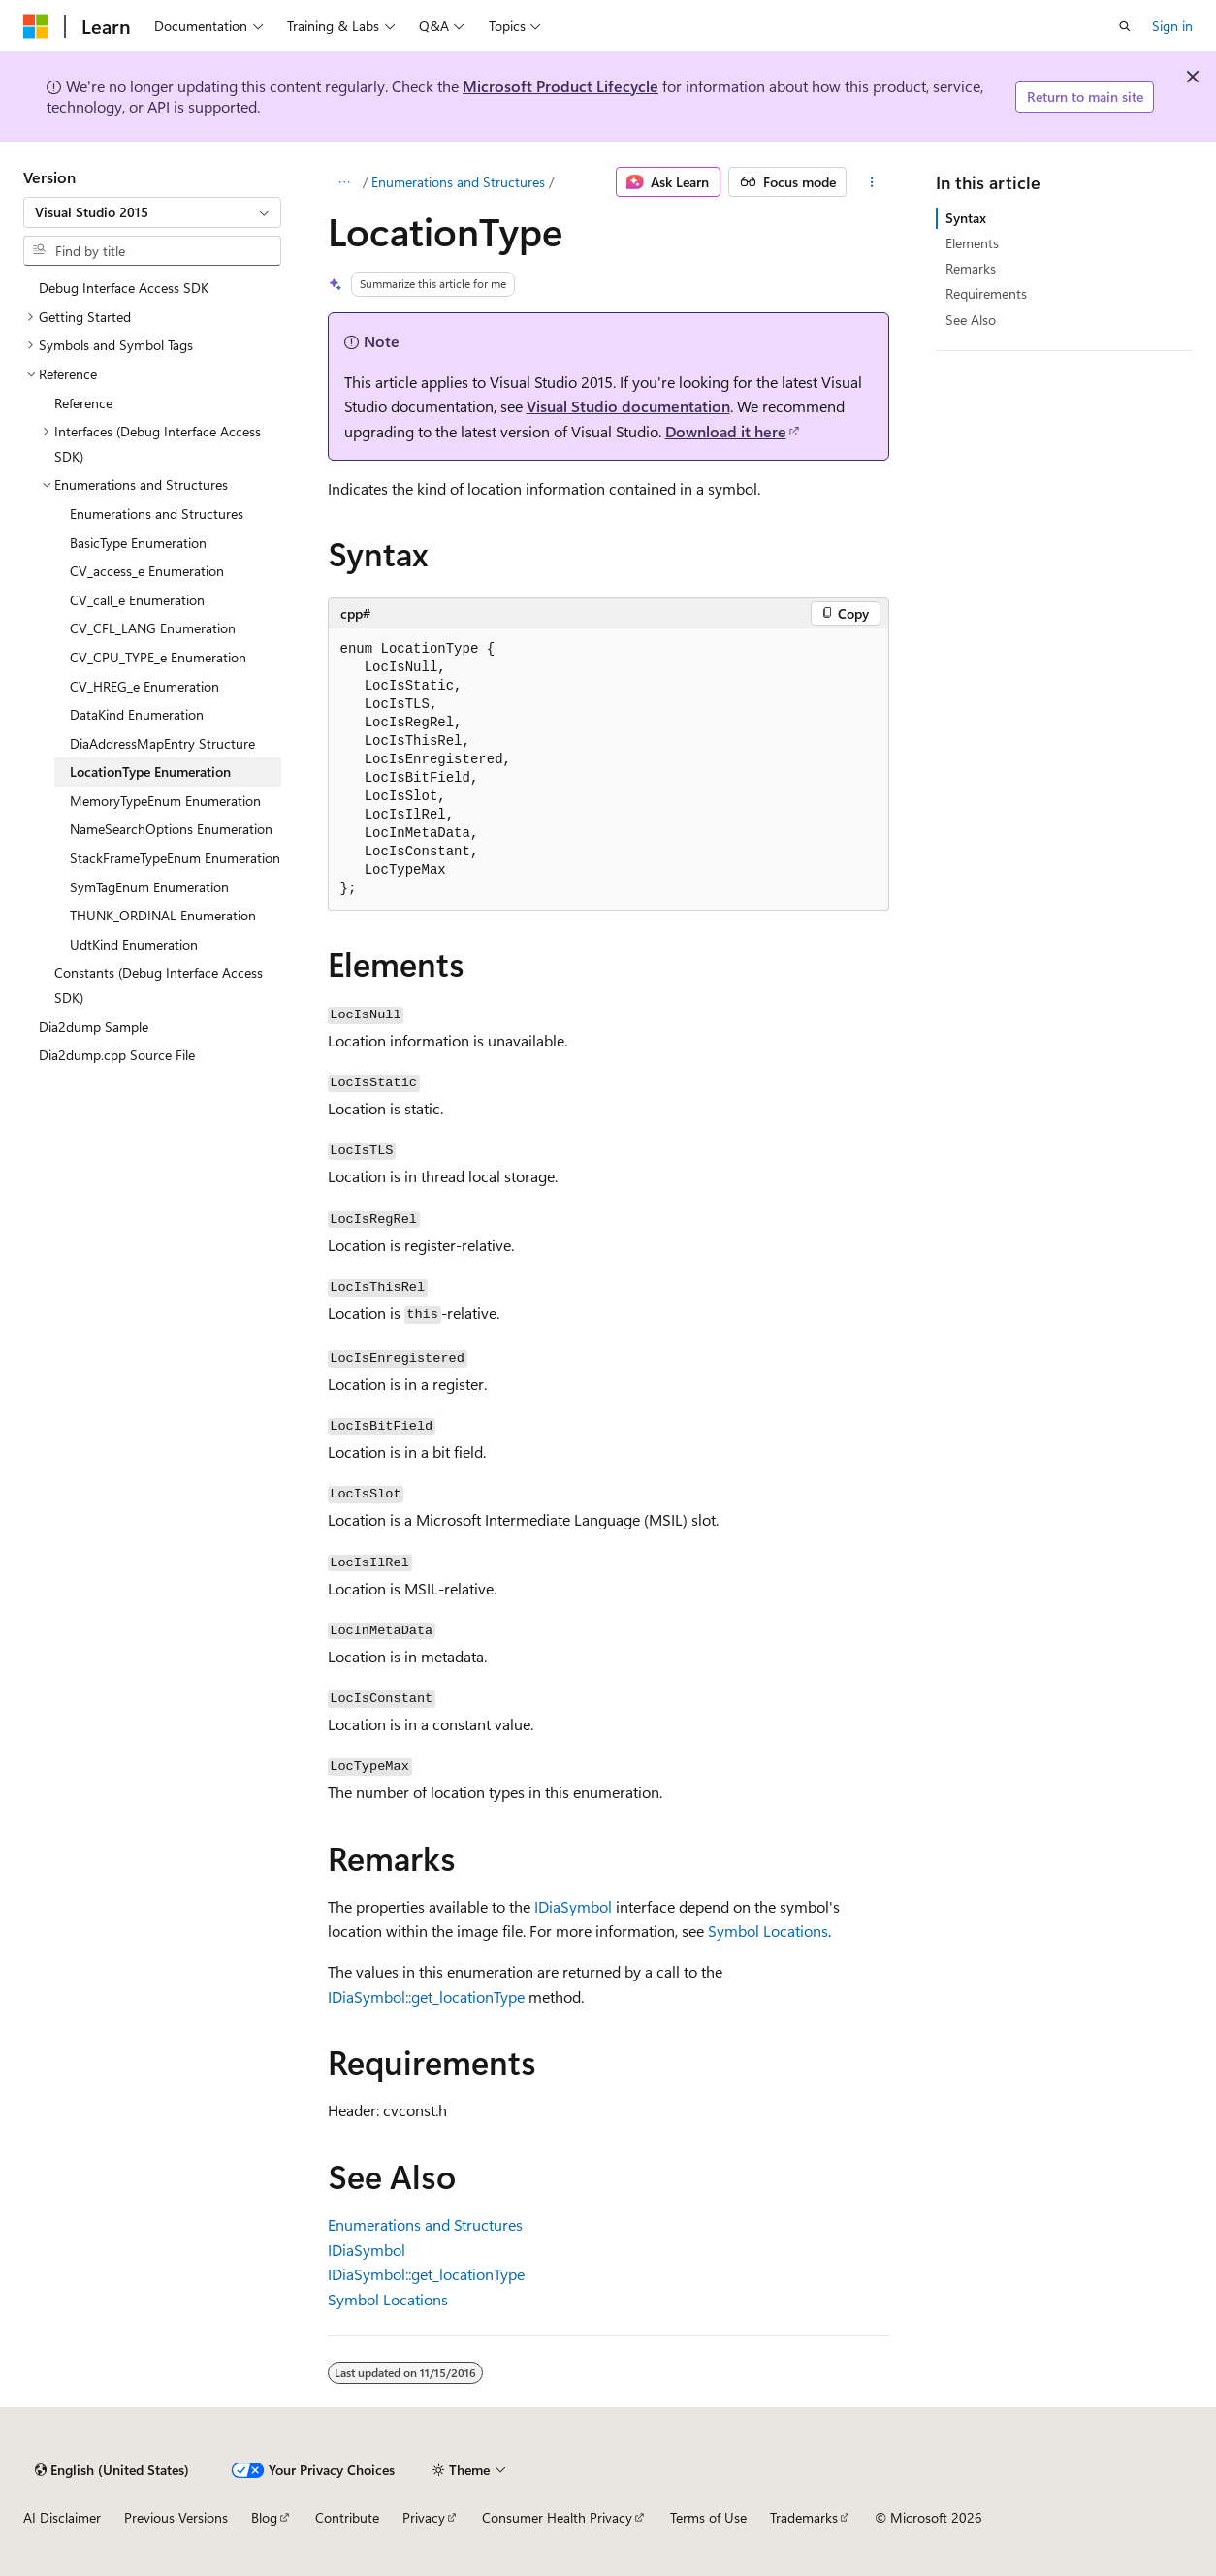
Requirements (986, 293)
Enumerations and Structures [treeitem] (156, 513)
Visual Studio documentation (628, 406)
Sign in (1172, 25)
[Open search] (1124, 26)
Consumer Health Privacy (557, 2517)
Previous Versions (176, 2517)
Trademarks (804, 2517)
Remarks (970, 268)
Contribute (347, 2517)
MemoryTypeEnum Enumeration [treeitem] (165, 800)
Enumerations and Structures (458, 182)
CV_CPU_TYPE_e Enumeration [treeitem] (158, 657)
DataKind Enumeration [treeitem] (137, 714)
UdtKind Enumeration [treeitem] (134, 944)
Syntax (965, 218)
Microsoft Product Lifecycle (560, 86)
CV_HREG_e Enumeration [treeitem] (144, 686)
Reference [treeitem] (83, 403)
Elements (972, 243)
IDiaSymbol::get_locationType (426, 1996)
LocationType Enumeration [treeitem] (150, 771)
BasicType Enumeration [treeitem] (138, 542)
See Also (970, 319)
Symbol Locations (768, 1930)
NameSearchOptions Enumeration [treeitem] (171, 829)
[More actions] (871, 182)
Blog (264, 2517)
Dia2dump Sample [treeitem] (93, 1026)
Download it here (725, 431)
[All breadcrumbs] (345, 182)
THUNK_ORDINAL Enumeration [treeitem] (163, 915)
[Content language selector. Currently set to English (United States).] (112, 2470)
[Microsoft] (35, 26)
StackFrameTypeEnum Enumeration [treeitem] (175, 858)
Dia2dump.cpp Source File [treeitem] (117, 1055)
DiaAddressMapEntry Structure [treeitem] (162, 743)
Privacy (423, 2517)
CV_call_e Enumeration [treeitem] (137, 600)
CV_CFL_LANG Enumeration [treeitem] (153, 628)
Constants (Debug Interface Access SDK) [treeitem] (158, 985)
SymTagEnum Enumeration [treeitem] (149, 887)
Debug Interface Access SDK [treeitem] (123, 287)
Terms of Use (708, 2517)
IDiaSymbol (573, 1906)
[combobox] (152, 212)
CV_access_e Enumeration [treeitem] (147, 571)
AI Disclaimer (62, 2517)
